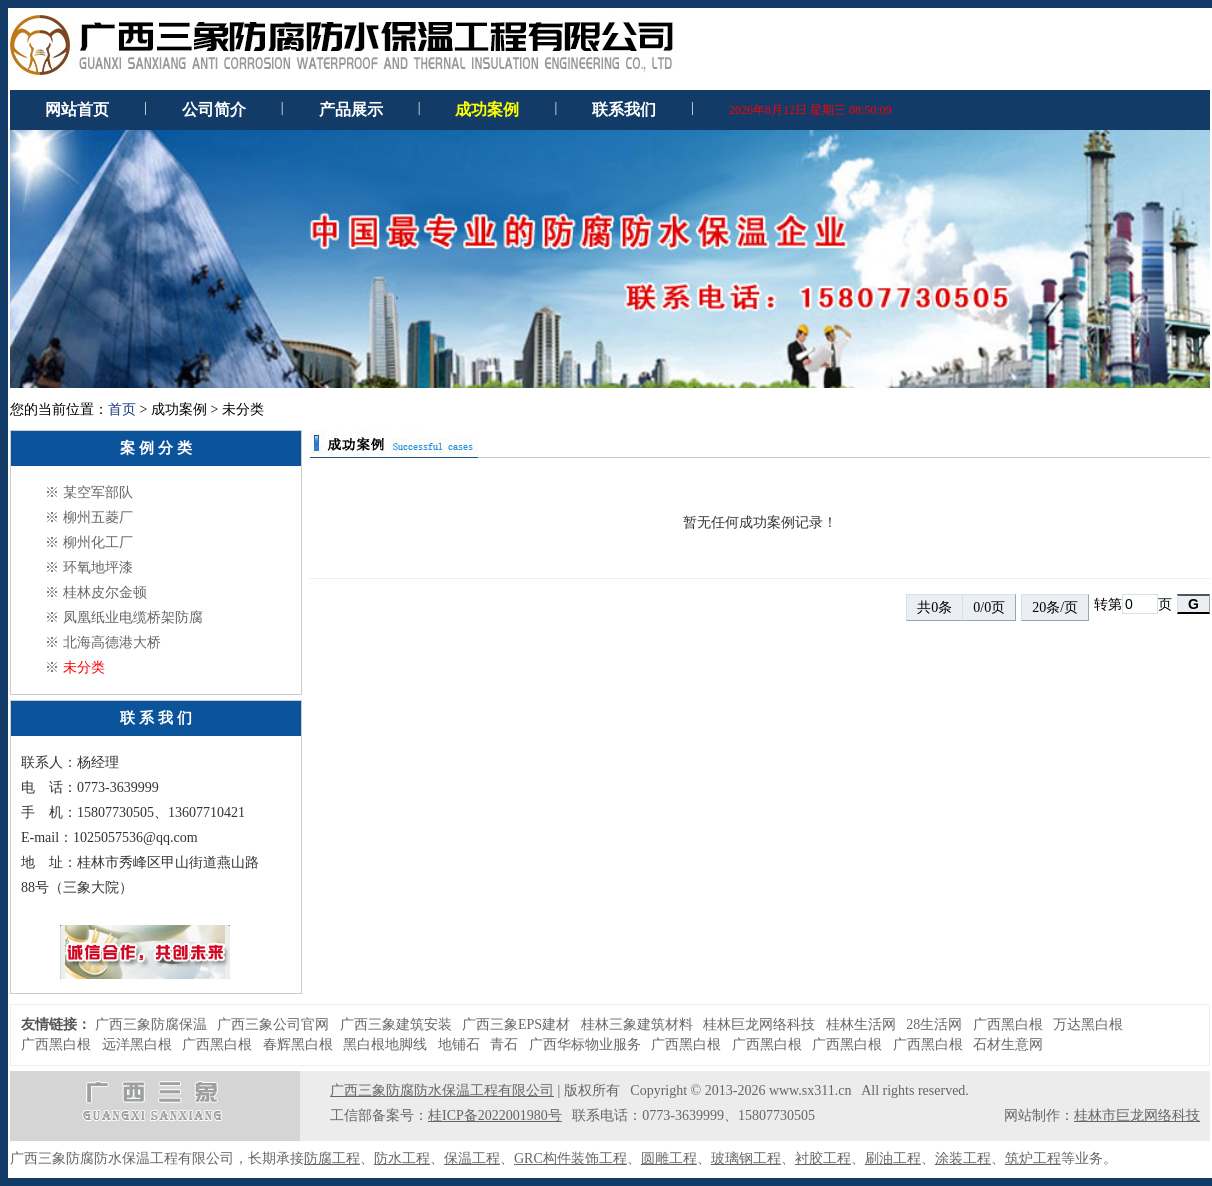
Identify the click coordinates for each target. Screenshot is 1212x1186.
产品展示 (351, 109)
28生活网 (934, 1024)
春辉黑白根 (298, 1044)
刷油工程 (893, 1158)
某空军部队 (98, 492)
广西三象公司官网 (273, 1024)
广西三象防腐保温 (151, 1024)
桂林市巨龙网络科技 (1137, 1115)
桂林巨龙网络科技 (759, 1024)
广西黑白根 (1008, 1024)
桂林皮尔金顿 (105, 592)
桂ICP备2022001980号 (495, 1115)
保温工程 (472, 1158)
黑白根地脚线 (385, 1044)
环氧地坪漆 (98, 567)
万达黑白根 (1088, 1024)
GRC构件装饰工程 (570, 1158)
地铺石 (459, 1044)
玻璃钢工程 (746, 1158)
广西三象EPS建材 (516, 1024)
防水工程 (402, 1158)
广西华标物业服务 (585, 1044)
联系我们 (624, 109)
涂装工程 (963, 1158)
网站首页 (77, 109)
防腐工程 (332, 1158)
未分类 (84, 667)
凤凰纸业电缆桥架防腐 (133, 617)
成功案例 (487, 109)
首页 (122, 409)
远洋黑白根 (137, 1044)
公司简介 (214, 109)
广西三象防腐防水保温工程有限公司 (442, 1090)
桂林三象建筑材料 (637, 1024)
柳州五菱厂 (98, 517)
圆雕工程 (669, 1158)
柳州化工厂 (98, 542)
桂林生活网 (861, 1024)
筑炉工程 (1033, 1158)
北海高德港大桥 (112, 642)
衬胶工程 (823, 1158)
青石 (504, 1044)
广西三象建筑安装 (396, 1024)
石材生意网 (1008, 1044)
